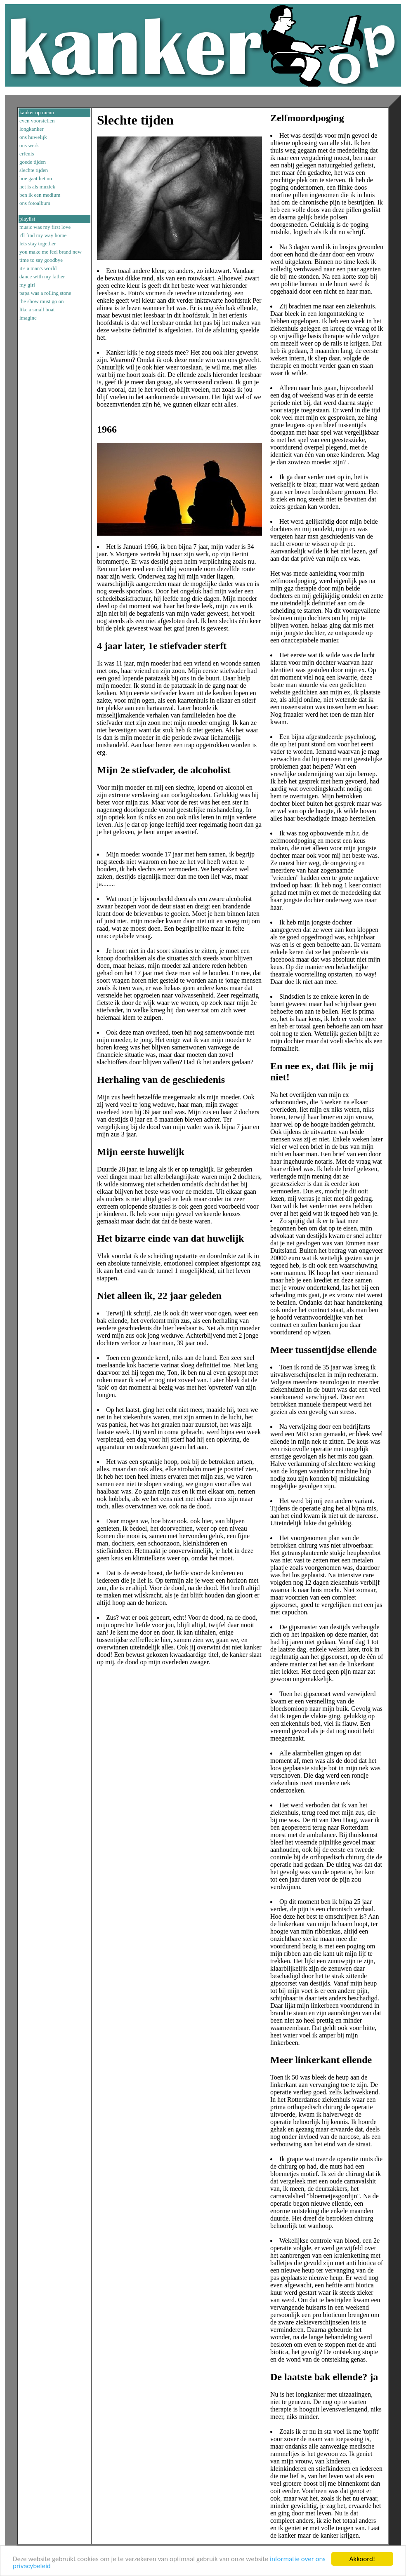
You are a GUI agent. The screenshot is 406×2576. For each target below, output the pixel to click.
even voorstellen (37, 121)
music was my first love (45, 227)
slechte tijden (33, 170)
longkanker (31, 129)
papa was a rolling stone (45, 293)
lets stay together (37, 243)
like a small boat (37, 309)
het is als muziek (37, 186)
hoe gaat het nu (35, 178)
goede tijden (32, 162)
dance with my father (42, 276)
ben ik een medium (39, 195)
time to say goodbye (41, 260)
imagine (28, 318)
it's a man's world (38, 268)
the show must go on (41, 301)
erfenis (26, 154)
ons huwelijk (33, 137)
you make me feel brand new (50, 252)
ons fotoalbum (34, 203)
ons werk (29, 145)
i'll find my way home (42, 235)
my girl (27, 285)
